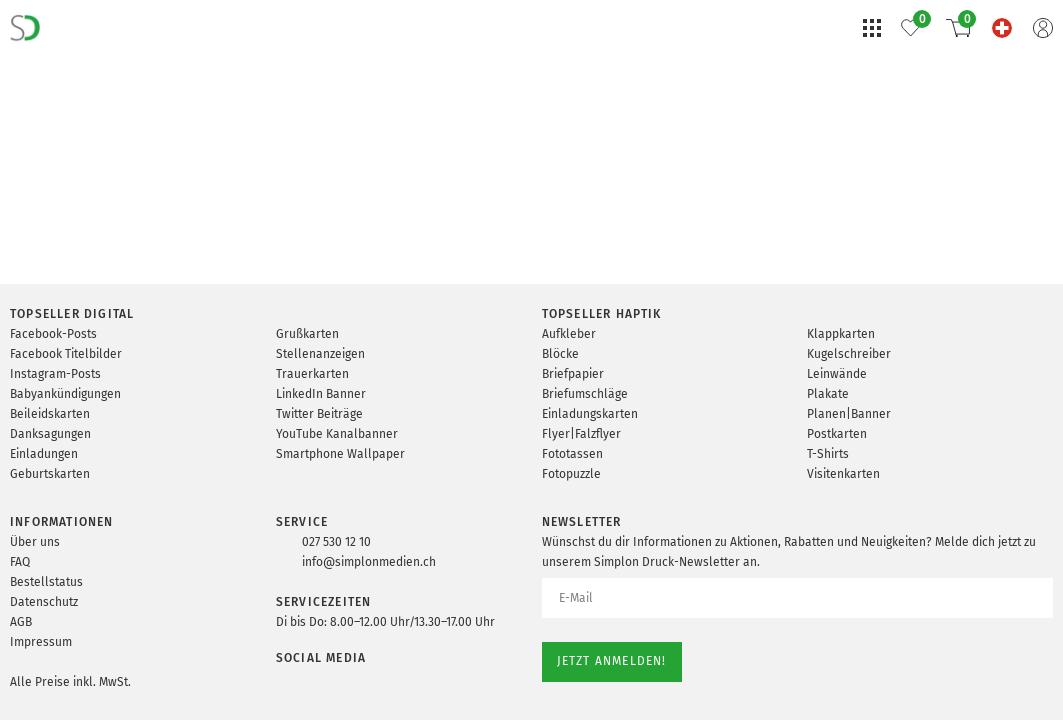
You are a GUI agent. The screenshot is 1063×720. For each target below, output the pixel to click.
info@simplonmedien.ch (369, 562)
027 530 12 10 (336, 542)
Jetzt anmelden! (612, 661)
